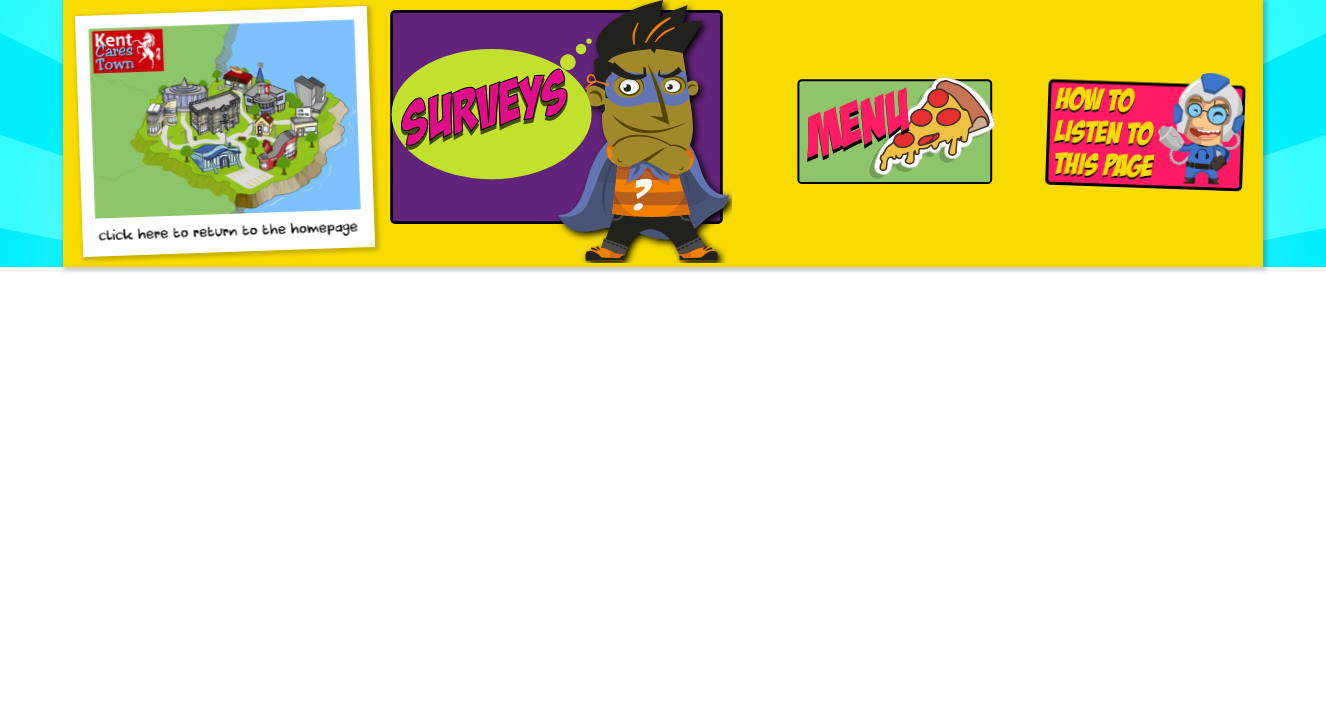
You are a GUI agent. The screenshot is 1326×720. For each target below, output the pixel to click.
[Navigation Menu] (888, 133)
